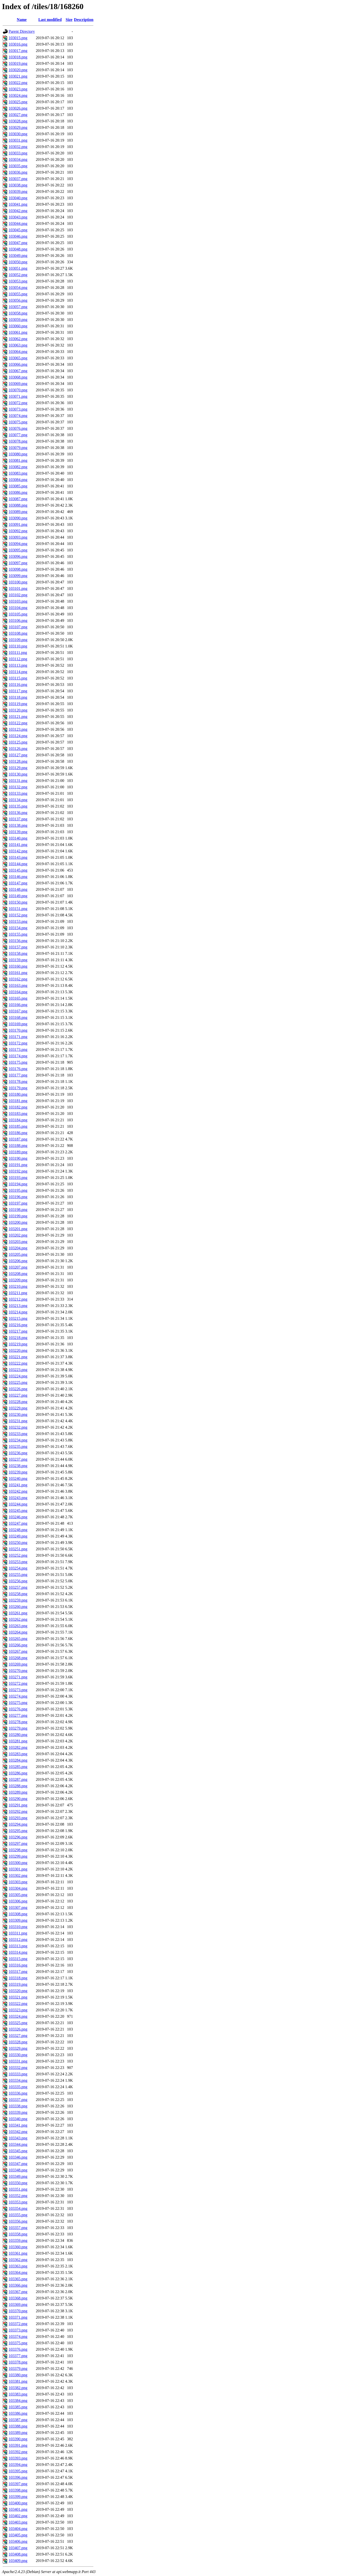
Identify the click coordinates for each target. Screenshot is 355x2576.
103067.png (18, 371)
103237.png (18, 1459)
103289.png (18, 1792)
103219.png (18, 1344)
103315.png (18, 1959)
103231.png (18, 1421)
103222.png (18, 1363)
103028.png (18, 121)
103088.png (18, 505)
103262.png (18, 1619)
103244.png (18, 1504)
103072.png (18, 403)
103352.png (18, 2196)
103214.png (18, 1312)
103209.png (18, 1280)
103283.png (18, 1754)
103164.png (18, 992)
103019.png (18, 63)
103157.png (18, 947)
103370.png (18, 2311)
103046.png (18, 236)
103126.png (18, 748)
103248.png (18, 1530)
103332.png (18, 2067)
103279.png (18, 1728)
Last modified (50, 19)
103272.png (18, 1683)
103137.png (18, 819)
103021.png (18, 76)
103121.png (18, 716)
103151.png (18, 909)
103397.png (18, 2484)
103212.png (18, 1299)
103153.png (18, 921)
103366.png (18, 2285)
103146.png (18, 877)
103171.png (18, 1037)
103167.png (18, 1011)
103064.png (18, 351)
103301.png (18, 1869)
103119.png (18, 704)
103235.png (18, 1446)
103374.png (18, 2336)
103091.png (18, 524)
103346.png (18, 2157)
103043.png (18, 217)
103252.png (18, 1555)
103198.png (18, 1209)
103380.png (18, 2375)
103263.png (18, 1626)
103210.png (18, 1286)
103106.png (18, 620)
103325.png (18, 2023)
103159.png (18, 960)
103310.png (18, 1927)
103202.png (18, 1235)
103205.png (18, 1254)
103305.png (18, 1895)
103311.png (18, 1933)
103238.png (18, 1466)
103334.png (18, 2080)
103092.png (18, 531)
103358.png (18, 2234)
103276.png (18, 1709)
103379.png (18, 2368)
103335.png (18, 2087)
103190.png (18, 1158)
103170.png (18, 1030)
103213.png (18, 1306)
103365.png (18, 2279)
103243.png (18, 1498)
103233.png (18, 1434)
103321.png (18, 1997)
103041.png (18, 204)
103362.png (18, 2260)
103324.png (18, 2016)
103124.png (18, 736)
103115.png (18, 678)
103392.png (18, 2452)
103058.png (18, 313)
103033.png (18, 153)
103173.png (18, 1049)
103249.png (18, 1536)
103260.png (18, 1606)
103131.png (18, 780)
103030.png (18, 134)
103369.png (18, 2304)
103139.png (18, 832)
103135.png (18, 806)
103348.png (18, 2170)
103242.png (18, 1491)
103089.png (18, 512)
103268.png (18, 1658)
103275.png (18, 1703)
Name (22, 19)
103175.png (18, 1062)
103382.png (18, 2388)
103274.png (18, 1696)
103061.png (18, 332)
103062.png (18, 339)
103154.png (18, 928)
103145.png (18, 870)
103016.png (18, 44)
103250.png (18, 1542)
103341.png (18, 2125)
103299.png (18, 1856)
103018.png (18, 57)
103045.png (18, 230)
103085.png (18, 486)
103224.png (18, 1376)
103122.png (18, 723)
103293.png (18, 1818)
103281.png (18, 1741)
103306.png (18, 1901)
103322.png (18, 2003)
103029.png (18, 127)
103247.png (18, 1523)
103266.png (18, 1645)
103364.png (18, 2272)
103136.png (18, 812)
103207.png (18, 1267)
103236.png (18, 1453)
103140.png (18, 838)
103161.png (18, 973)
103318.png (18, 1978)
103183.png (18, 1113)
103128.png (18, 761)
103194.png (18, 1184)
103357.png (18, 2228)
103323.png (18, 2010)
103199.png (18, 1216)
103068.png (18, 377)
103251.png (18, 1549)
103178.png (18, 1081)
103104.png (18, 608)
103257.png (18, 1587)
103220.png (18, 1350)
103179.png (18, 1088)
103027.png (18, 115)
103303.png (18, 1882)
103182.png (18, 1107)
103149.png (18, 896)
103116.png (18, 684)
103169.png (18, 1024)
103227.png (18, 1395)
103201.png (18, 1229)
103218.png (18, 1338)
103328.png (18, 2042)
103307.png (18, 1907)
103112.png (18, 659)
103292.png (18, 1811)
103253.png (18, 1562)
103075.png (18, 422)
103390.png (18, 2439)
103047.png (18, 243)
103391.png (18, 2445)
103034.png (18, 159)
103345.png (18, 2151)
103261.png (18, 1613)
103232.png (18, 1427)
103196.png (18, 1197)
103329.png (18, 2048)
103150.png (18, 902)
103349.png (18, 2176)
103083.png (18, 473)
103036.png (18, 172)
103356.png (18, 2221)
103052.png (18, 275)
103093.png (18, 537)
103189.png (18, 1152)
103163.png (18, 985)
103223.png (18, 1370)
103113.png (18, 665)
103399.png (18, 2496)
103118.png (18, 697)
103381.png (18, 2381)
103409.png (18, 2561)
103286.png (18, 1773)
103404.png (18, 2528)
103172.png (18, 1043)
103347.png (18, 2164)
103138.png (18, 825)
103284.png (18, 1760)
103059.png (18, 319)
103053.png (18, 281)
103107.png (18, 627)
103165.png (18, 998)
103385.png (18, 2407)
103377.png (18, 2356)
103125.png (18, 742)
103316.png (18, 1965)
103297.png (18, 1843)
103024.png (18, 95)
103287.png (18, 1779)
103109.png (18, 640)
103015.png (18, 38)
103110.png (18, 646)
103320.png (18, 1991)
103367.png (18, 2292)
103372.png (18, 2324)
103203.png (18, 1241)
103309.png (18, 1920)
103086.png (18, 492)
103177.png (18, 1075)
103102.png (18, 595)
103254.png (18, 1568)
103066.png (18, 364)
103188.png (18, 1145)
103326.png (18, 2029)
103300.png (18, 1863)
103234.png (18, 1440)
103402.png (18, 2516)
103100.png (18, 582)
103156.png (18, 941)
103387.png (18, 2420)
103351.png (18, 2189)
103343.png (18, 2138)
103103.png (18, 601)
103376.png (18, 2349)
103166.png (18, 1005)
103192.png (18, 1171)
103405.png (18, 2535)
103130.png (18, 774)
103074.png (18, 415)
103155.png (18, 934)
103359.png (18, 2240)
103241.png (18, 1485)
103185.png (18, 1126)
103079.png (18, 448)
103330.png (18, 2055)
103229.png (18, 1408)
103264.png (18, 1632)
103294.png (18, 1824)
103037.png (18, 179)
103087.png (18, 499)
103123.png (18, 729)
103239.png (18, 1472)
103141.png (18, 844)
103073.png (18, 409)
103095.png (18, 550)
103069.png (18, 383)
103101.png (18, 588)
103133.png (18, 793)
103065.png (18, 358)
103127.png (18, 755)
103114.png (18, 672)
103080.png (18, 454)
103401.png (18, 2509)
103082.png (18, 467)
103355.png (18, 2215)
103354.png (18, 2208)
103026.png (18, 108)
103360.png (18, 2247)
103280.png (18, 1735)
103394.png (18, 2464)
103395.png (18, 2471)
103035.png (18, 166)
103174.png (18, 1056)
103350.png (18, 2183)
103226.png (18, 1389)
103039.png (18, 191)
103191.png (18, 1165)
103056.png (18, 300)
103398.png (18, 2490)
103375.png (18, 2343)
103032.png (18, 147)
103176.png (18, 1069)
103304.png (18, 1888)
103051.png (18, 268)
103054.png (18, 287)
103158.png (18, 953)
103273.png (18, 1690)
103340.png (18, 2119)
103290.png (18, 1799)
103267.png (18, 1651)
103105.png (18, 614)
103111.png (18, 652)
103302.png (18, 1875)
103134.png (18, 800)
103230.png (18, 1414)
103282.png (18, 1747)
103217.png (18, 1331)
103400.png (18, 2503)
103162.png (18, 979)
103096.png (18, 556)
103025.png (18, 102)
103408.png (18, 2554)
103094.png (18, 544)
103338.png (18, 2106)
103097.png (18, 563)
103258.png (18, 1594)
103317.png (18, 1971)
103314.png (18, 1952)
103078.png (18, 441)
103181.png (18, 1101)
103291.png (18, 1805)
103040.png (18, 198)
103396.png (18, 2477)
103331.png (18, 2061)
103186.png (18, 1133)
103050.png (18, 262)
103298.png (18, 1850)
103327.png (18, 2035)
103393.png (18, 2458)
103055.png (18, 294)
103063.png (18, 345)
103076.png (18, 428)
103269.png (18, 1664)
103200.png (18, 1222)
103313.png (18, 1946)
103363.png (18, 2266)
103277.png (18, 1715)
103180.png (18, 1094)
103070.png (18, 390)
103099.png (18, 576)
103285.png (18, 1767)
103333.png (18, 2074)
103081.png (18, 460)
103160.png (18, 966)
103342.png (18, 2132)
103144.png (18, 864)
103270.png (18, 1670)
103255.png (18, 1574)
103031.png (18, 140)
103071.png (18, 396)
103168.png (18, 1017)
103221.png (18, 1357)
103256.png (18, 1581)
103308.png (18, 1914)
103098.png (18, 569)
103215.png (18, 1318)
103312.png (18, 1939)
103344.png (18, 2144)
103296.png (18, 1837)
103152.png (18, 915)
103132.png (18, 787)
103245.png (18, 1510)
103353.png (18, 2202)
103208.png (18, 1273)
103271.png (18, 1677)
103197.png (18, 1203)
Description (83, 19)
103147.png (18, 883)
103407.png (18, 2548)
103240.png (18, 1478)
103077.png (18, 435)
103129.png (18, 768)
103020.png (18, 70)
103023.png (18, 89)
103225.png (18, 1382)
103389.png (18, 2432)
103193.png (18, 1177)
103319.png (18, 1984)
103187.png (18, 1139)
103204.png (18, 1248)
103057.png (18, 307)
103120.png (18, 710)
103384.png (18, 2400)
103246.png (18, 1517)
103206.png (18, 1261)
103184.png (18, 1120)
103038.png (18, 185)
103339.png (18, 2112)
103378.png (18, 2362)
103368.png (18, 2298)
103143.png (18, 857)
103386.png (18, 2413)
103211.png (18, 1293)
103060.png (18, 326)
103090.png (18, 518)
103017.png (18, 51)
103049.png (18, 255)
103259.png (18, 1600)
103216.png (18, 1325)
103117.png (18, 691)
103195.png (18, 1190)
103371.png (18, 2317)
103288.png (18, 1786)
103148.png (18, 889)
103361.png (18, 2253)
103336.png (18, 2093)
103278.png (18, 1722)
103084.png (18, 480)
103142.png (18, 851)
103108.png (18, 633)
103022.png (18, 83)
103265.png (18, 1638)
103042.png (18, 211)
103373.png (18, 2330)
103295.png (18, 1831)
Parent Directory (22, 31)
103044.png (18, 223)
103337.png (18, 2099)
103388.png (18, 2426)
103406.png (18, 2541)
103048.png (18, 249)
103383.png (18, 2394)
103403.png (18, 2522)
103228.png (18, 1402)
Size (69, 19)
